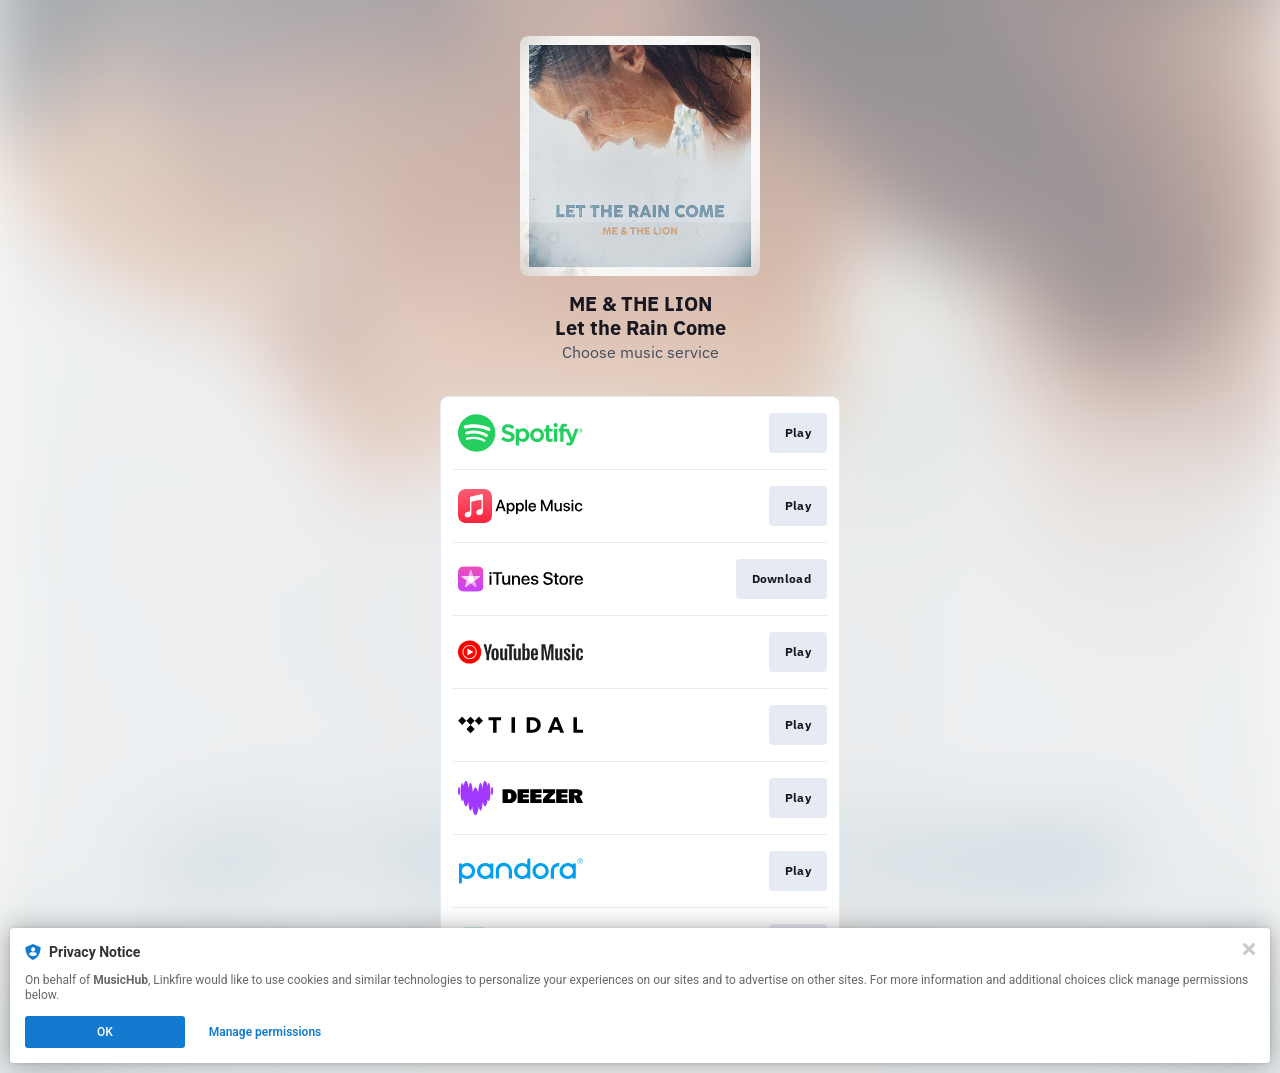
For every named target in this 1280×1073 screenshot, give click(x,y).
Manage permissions (265, 1032)
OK (105, 1032)
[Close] (1249, 949)
